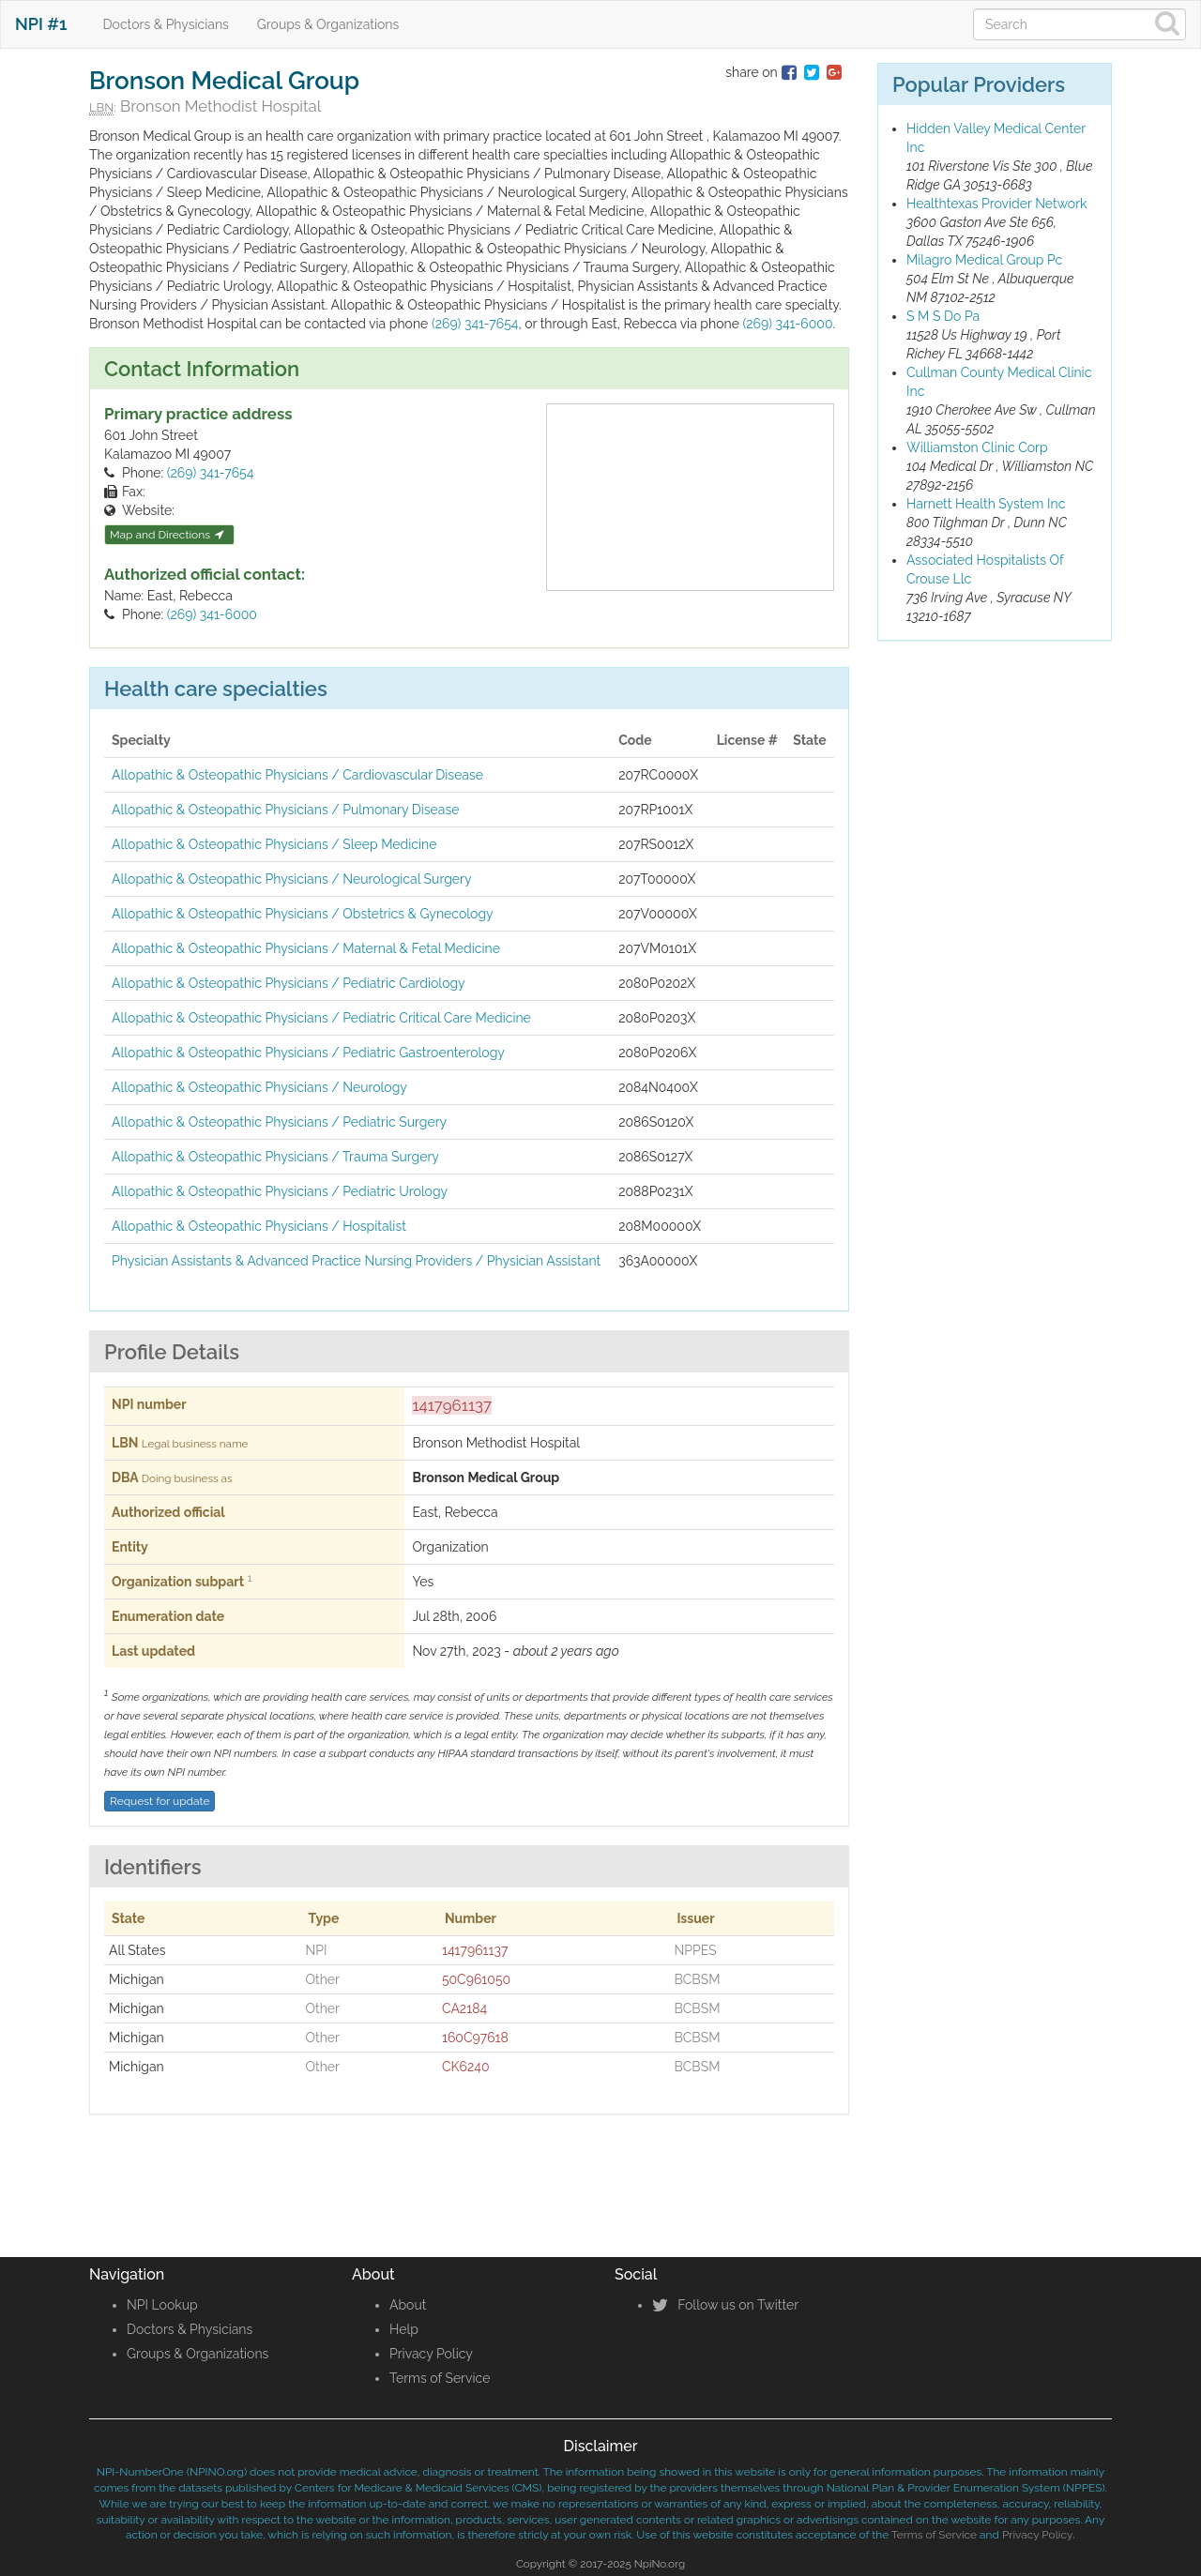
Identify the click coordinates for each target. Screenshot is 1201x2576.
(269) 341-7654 (475, 323)
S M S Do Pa (943, 316)
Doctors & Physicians (166, 24)
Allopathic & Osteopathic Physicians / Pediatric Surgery (279, 1121)
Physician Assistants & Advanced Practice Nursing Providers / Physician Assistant (356, 1260)
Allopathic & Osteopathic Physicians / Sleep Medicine (274, 844)
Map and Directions (167, 534)
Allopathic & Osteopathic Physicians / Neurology (259, 1087)
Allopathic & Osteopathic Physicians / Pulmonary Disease (285, 809)
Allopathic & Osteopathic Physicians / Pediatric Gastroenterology (308, 1052)
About (407, 2304)
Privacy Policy (431, 2353)
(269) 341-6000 (787, 323)
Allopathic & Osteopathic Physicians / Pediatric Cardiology (288, 983)
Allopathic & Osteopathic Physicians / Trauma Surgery (275, 1156)
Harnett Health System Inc (985, 503)
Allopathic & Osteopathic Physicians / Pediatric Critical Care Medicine (321, 1017)
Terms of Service (439, 2378)
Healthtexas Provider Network (996, 203)
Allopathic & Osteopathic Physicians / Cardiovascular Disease (297, 774)
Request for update (159, 1801)
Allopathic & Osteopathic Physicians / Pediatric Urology (280, 1191)
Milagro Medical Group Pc (984, 259)
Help (403, 2329)
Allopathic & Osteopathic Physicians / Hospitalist (259, 1226)
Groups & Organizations (328, 24)
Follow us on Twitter (725, 2304)
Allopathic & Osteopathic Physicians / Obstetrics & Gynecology (303, 913)
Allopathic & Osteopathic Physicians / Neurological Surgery (292, 878)
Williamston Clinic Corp (977, 447)
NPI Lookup (162, 2304)
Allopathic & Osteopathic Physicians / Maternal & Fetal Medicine (306, 948)
